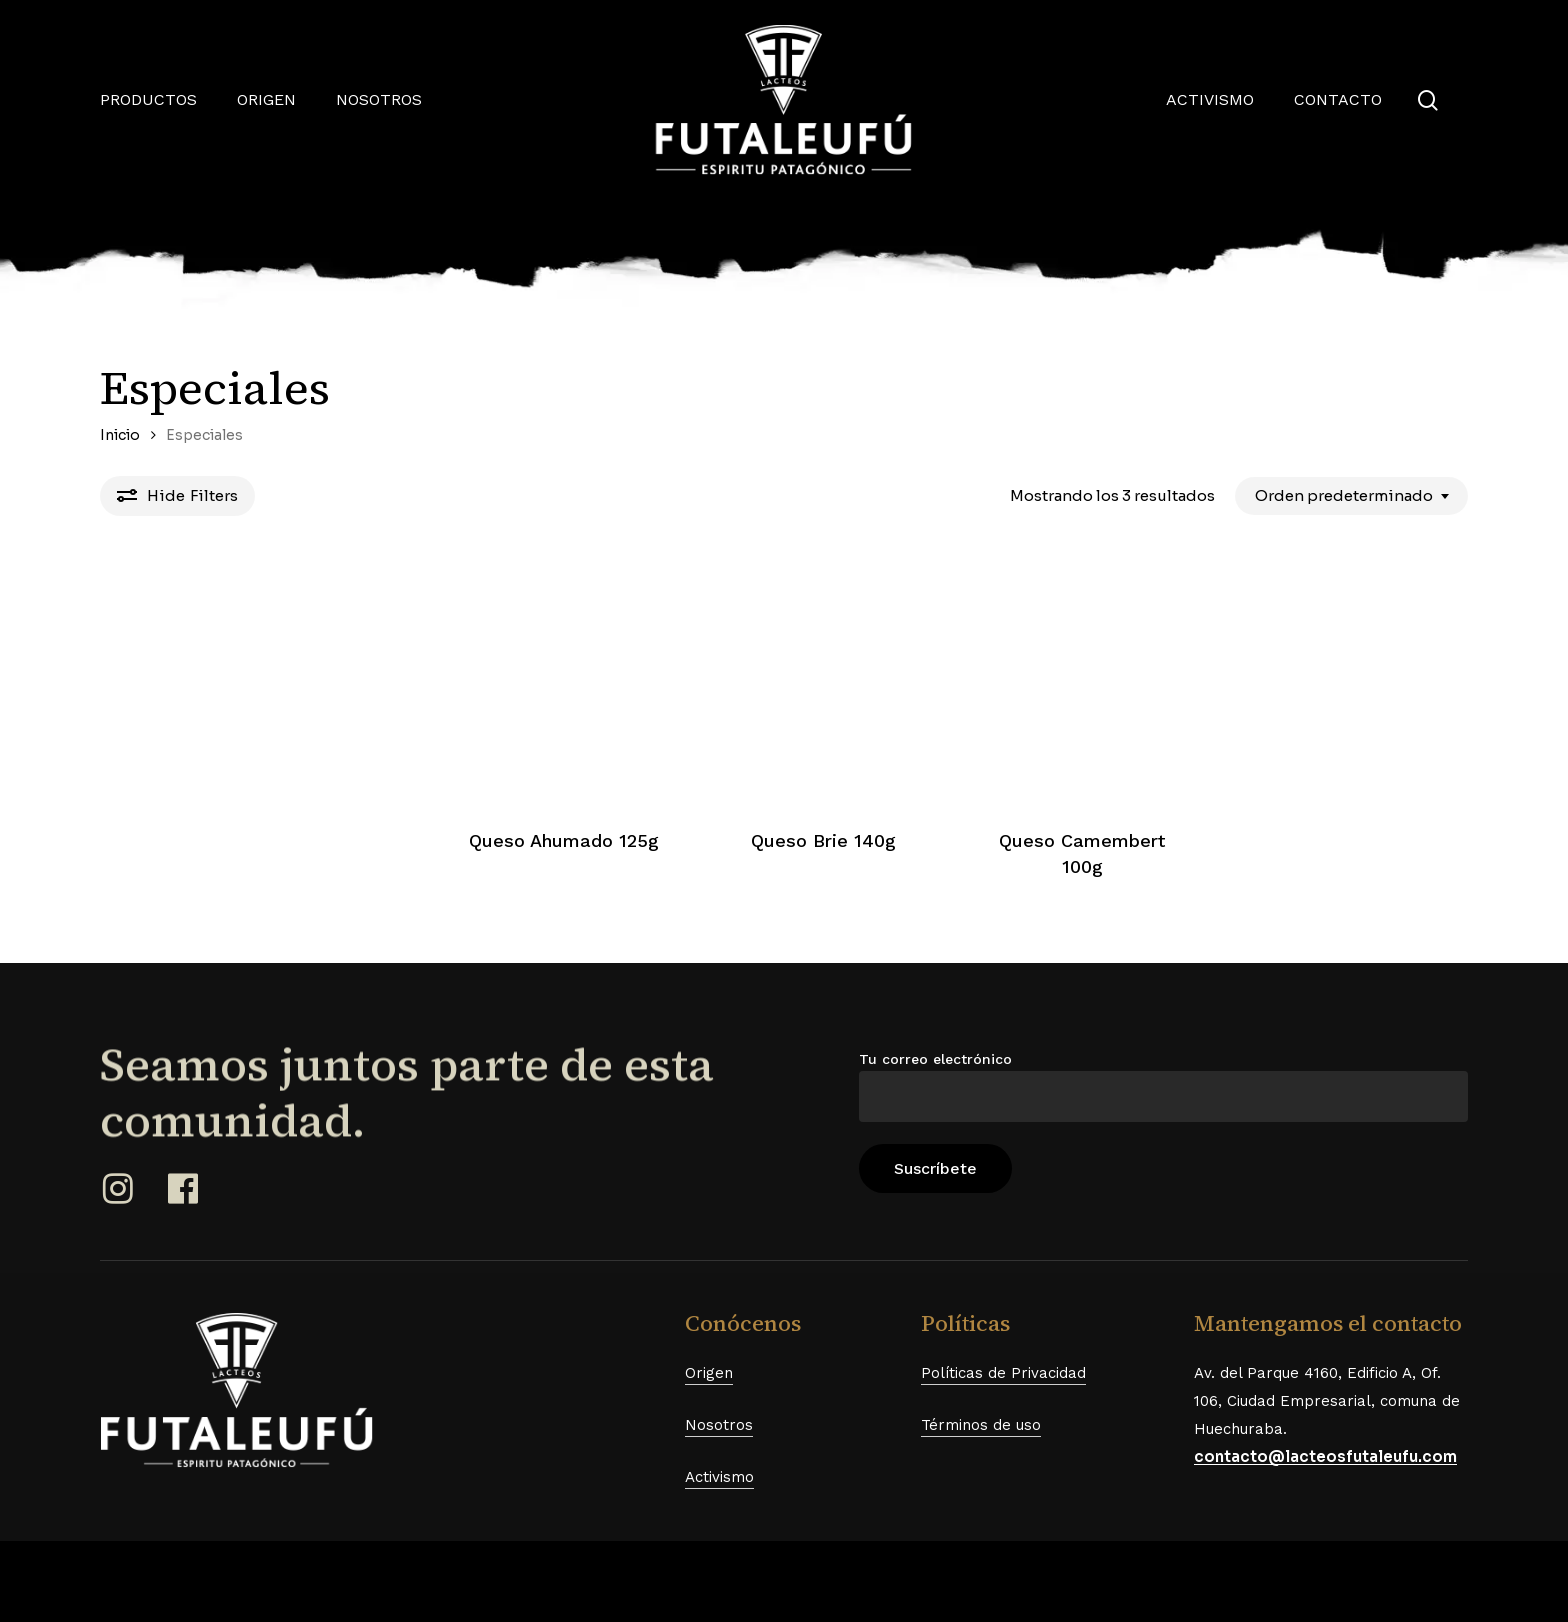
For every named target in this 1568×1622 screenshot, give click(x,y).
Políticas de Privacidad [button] (1003, 1373)
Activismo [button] (719, 1477)
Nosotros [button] (719, 1425)
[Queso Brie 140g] (823, 682)
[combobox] (1351, 496)
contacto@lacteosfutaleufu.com (1325, 1456)
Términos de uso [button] (981, 1425)
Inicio (120, 435)
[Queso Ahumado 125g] (564, 682)
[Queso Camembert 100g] (1083, 682)
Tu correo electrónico (1163, 1086)
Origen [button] (709, 1373)
